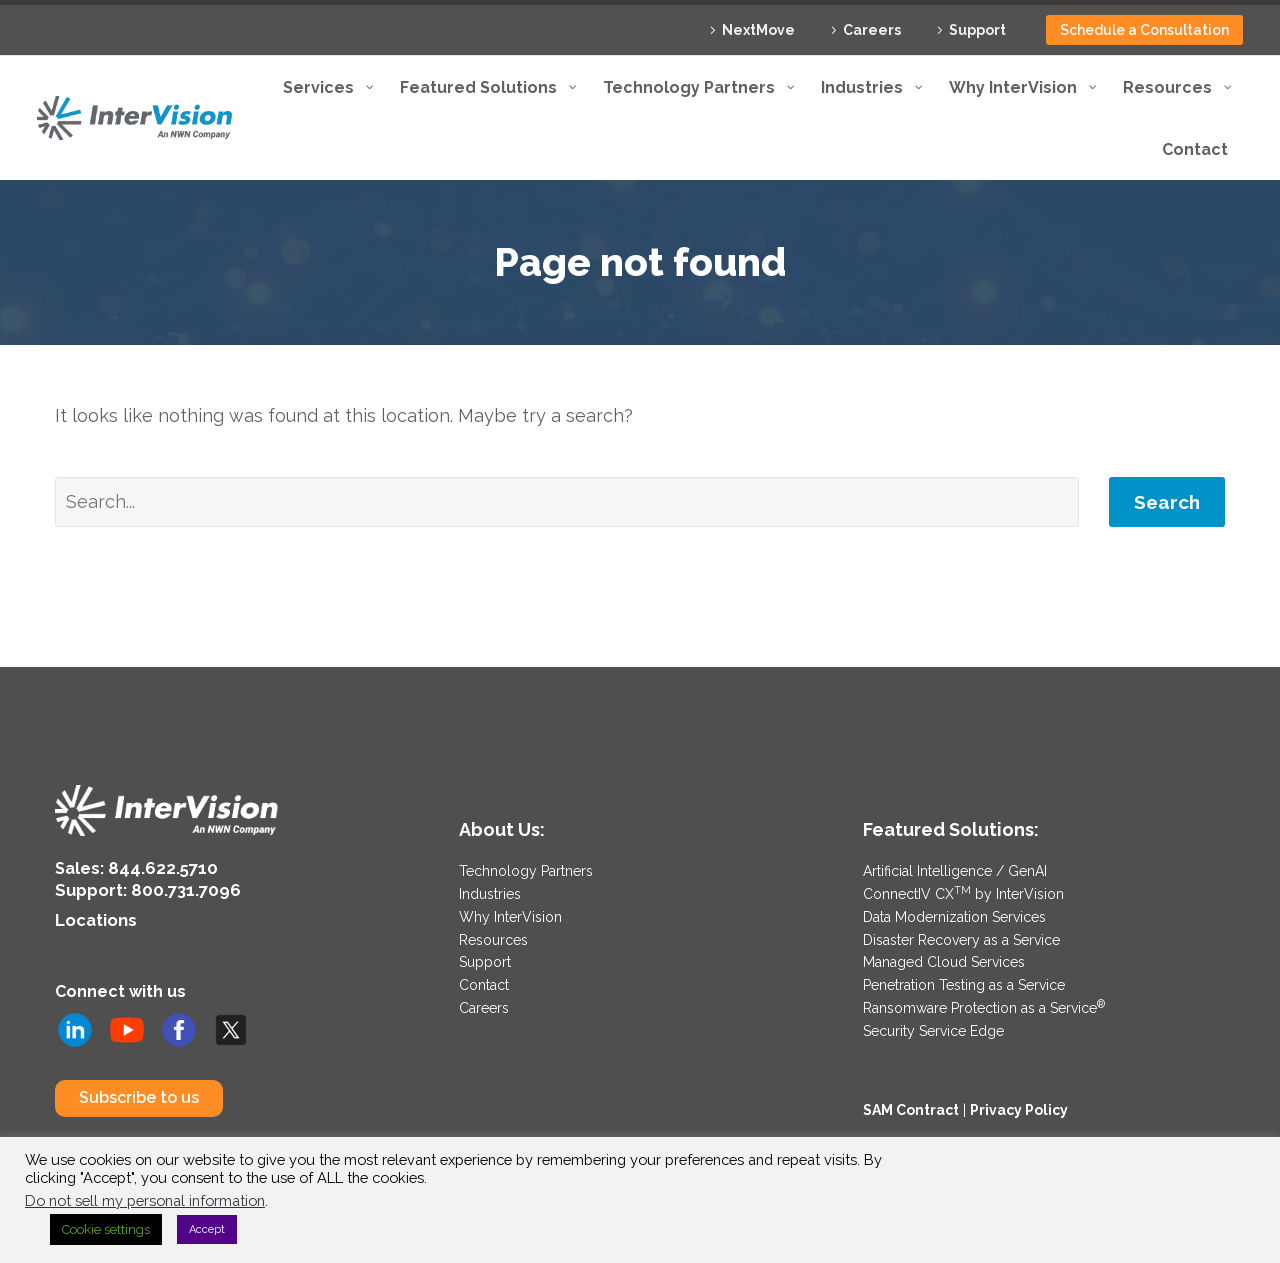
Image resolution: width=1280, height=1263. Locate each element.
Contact (484, 981)
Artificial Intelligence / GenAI (955, 871)
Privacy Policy (1019, 1105)
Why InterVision (510, 915)
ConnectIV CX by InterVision (963, 893)
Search (1167, 502)
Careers (872, 30)
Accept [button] (207, 1229)
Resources (493, 937)
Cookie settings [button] (106, 1229)
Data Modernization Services (954, 915)
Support (977, 30)
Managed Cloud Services (944, 959)
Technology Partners (526, 871)
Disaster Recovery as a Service (961, 937)
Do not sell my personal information (145, 1200)
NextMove (758, 30)
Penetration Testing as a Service (964, 981)
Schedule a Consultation (1144, 30)
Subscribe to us (139, 1094)
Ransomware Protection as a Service (984, 1003)
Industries (490, 893)
